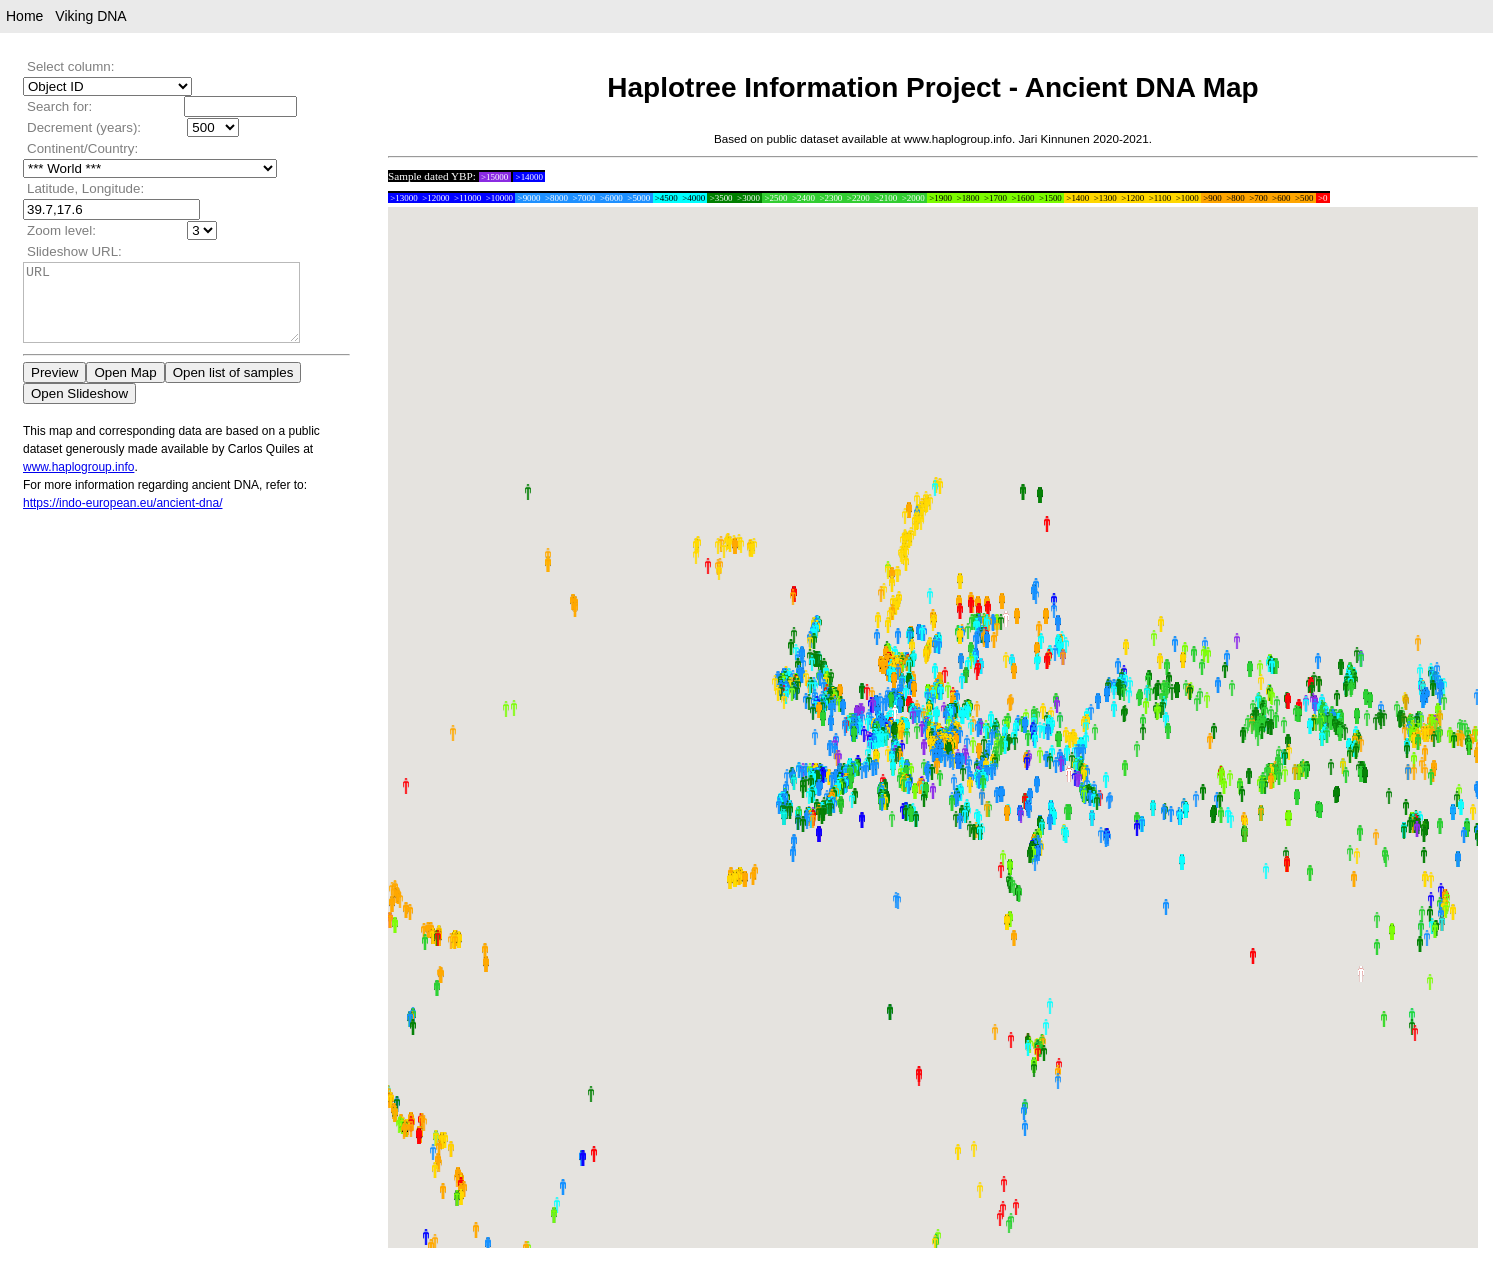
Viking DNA (90, 16)
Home (24, 16)
